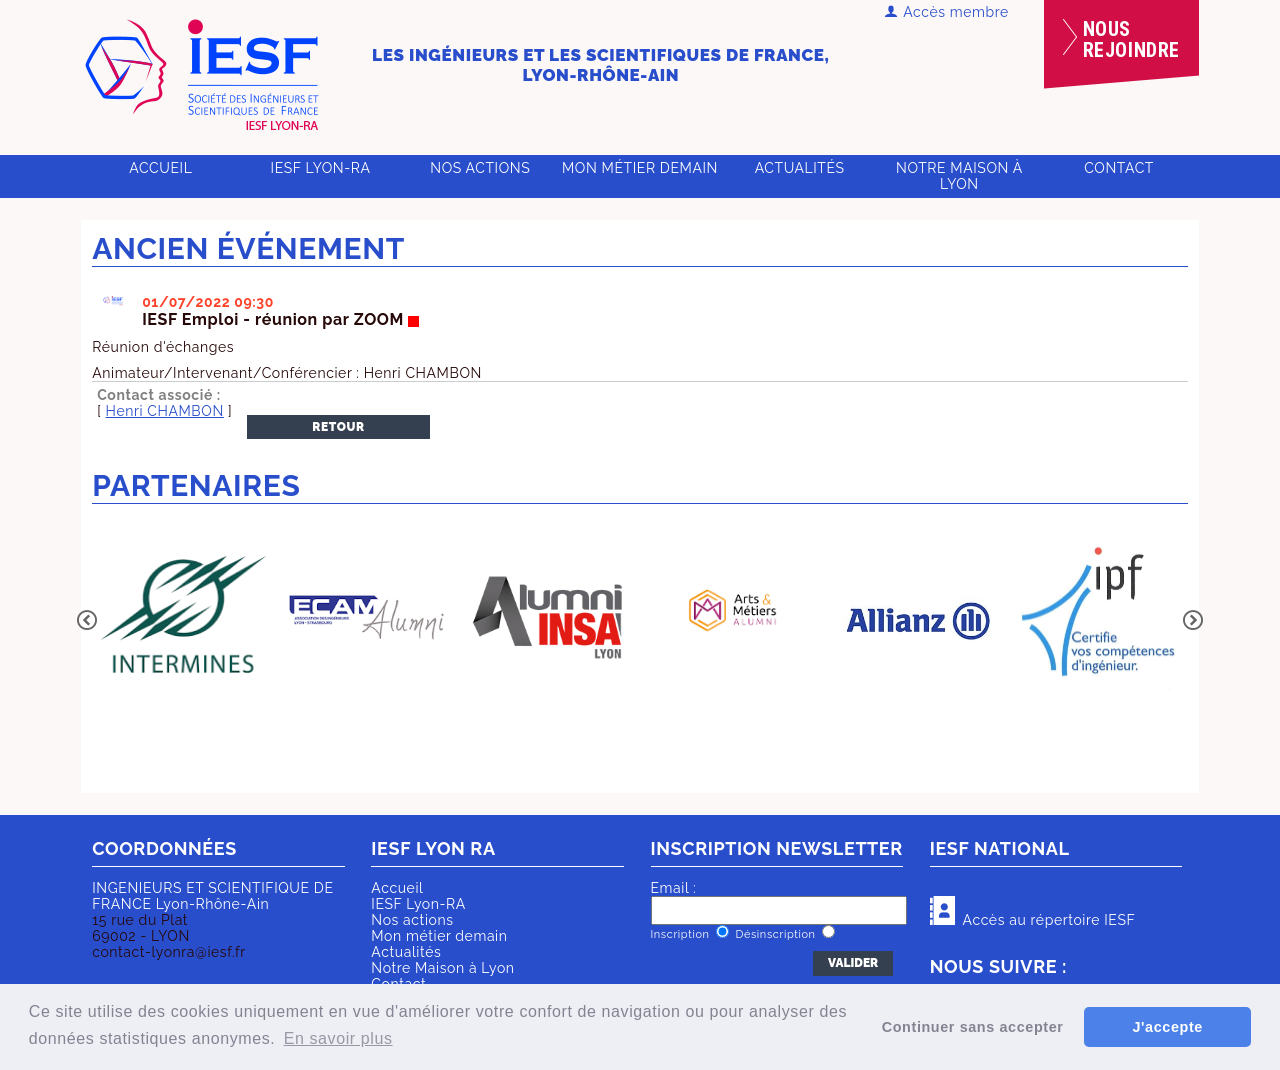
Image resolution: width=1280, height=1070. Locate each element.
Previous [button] (87, 620)
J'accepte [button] (1167, 1027)
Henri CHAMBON (165, 411)
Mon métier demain (640, 168)
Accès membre (946, 12)
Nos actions (480, 168)
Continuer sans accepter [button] (973, 1027)
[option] (183, 619)
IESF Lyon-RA (321, 168)
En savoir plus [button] (338, 1038)
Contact (1119, 168)
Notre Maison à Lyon (959, 176)
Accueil (160, 168)
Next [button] (1193, 620)
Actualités (800, 168)
